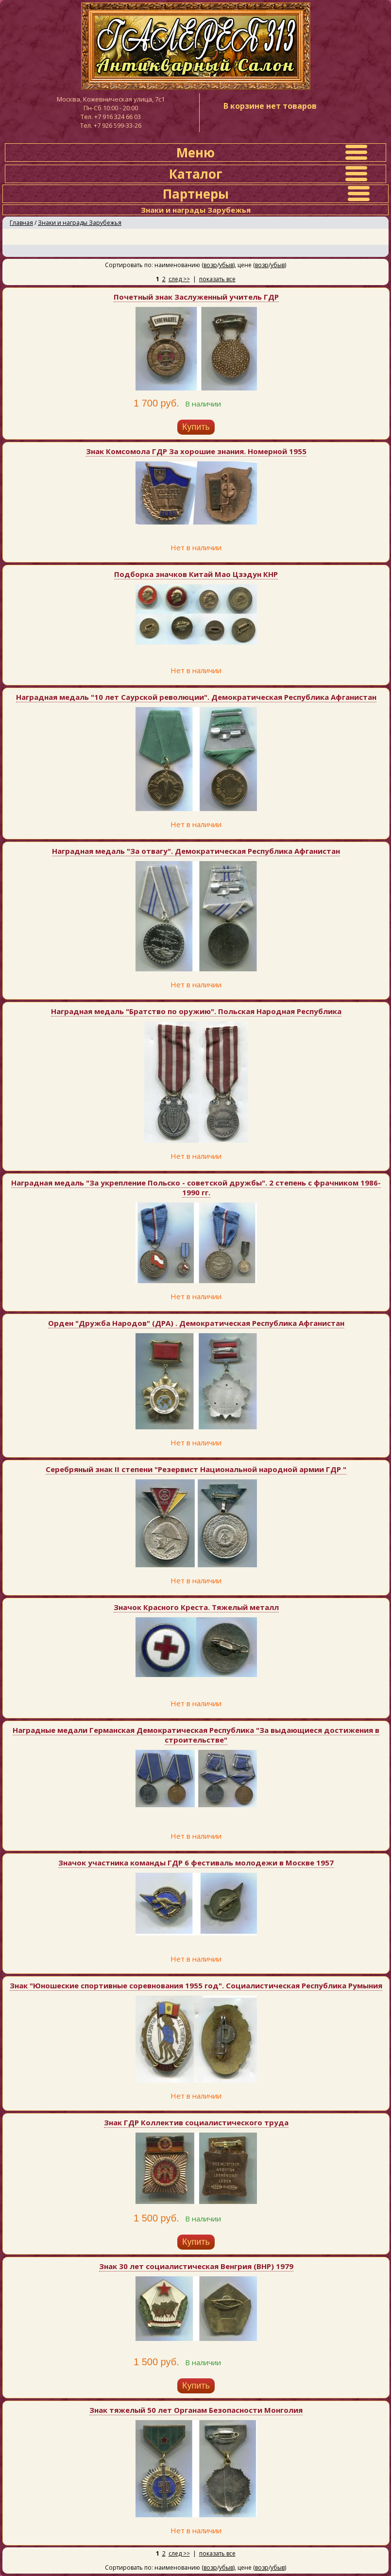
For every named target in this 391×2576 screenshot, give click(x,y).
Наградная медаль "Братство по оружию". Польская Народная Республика (196, 1011)
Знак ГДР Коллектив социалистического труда (196, 2122)
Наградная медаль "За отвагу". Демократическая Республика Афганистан (196, 851)
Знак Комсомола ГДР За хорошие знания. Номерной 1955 (196, 451)
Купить (196, 427)
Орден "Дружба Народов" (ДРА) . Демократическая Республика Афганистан (196, 1323)
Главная (21, 223)
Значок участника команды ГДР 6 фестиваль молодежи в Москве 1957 (196, 1862)
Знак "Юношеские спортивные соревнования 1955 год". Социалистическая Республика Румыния (196, 1985)
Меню (195, 152)
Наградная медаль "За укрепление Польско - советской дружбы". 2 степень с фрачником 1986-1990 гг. (196, 1187)
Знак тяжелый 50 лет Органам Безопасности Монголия (196, 2410)
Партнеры (196, 194)
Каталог (195, 174)
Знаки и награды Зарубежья (79, 223)
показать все (217, 279)
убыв (226, 265)
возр (210, 265)
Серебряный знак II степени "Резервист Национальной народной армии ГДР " (196, 1469)
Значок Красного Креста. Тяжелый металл (196, 1607)
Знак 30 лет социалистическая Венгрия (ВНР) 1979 (196, 2266)
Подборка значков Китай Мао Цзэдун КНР (196, 574)
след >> (179, 279)
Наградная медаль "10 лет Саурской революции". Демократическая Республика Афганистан (196, 697)
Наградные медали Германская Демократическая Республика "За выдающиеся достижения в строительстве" (196, 1735)
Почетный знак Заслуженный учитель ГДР (196, 297)
